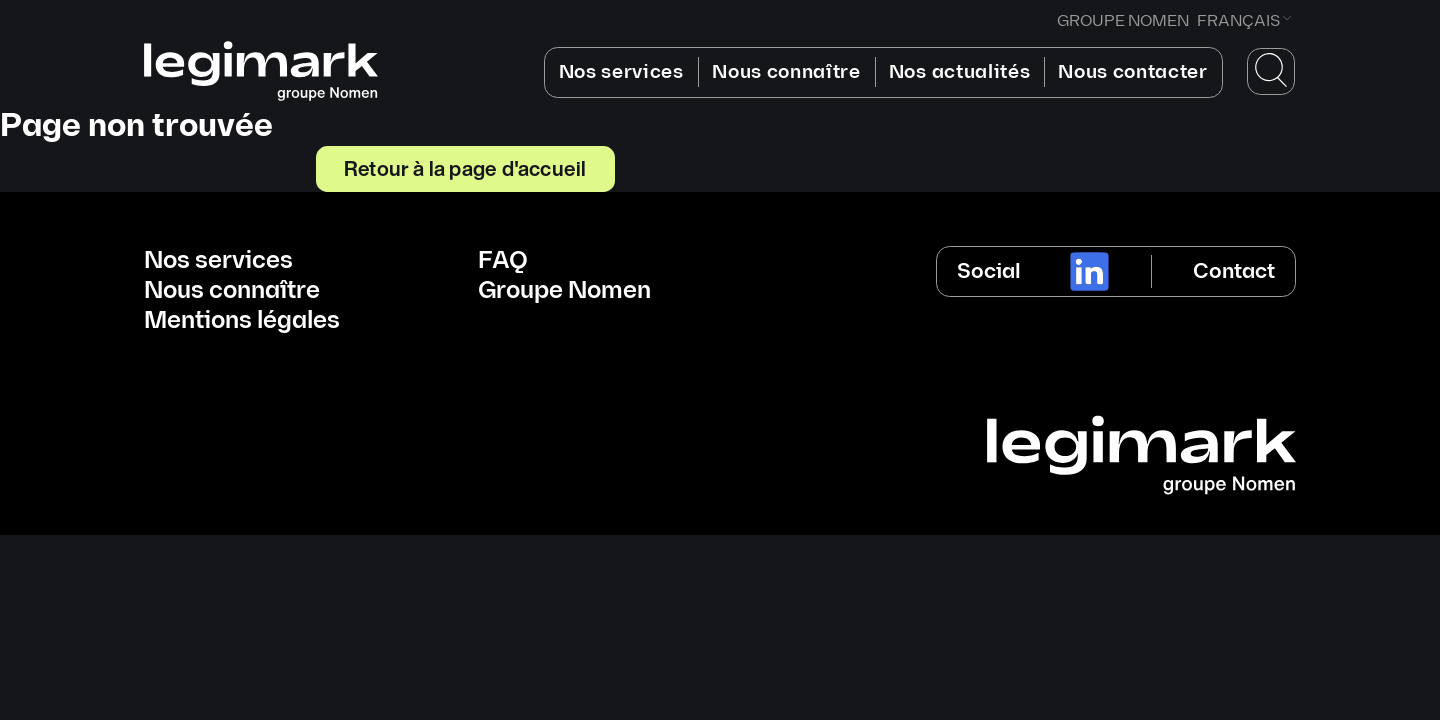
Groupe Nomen (564, 291)
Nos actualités (960, 72)
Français (1238, 21)
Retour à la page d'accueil (465, 168)
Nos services (621, 72)
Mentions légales (242, 321)
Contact (1234, 271)
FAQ (503, 261)
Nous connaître (786, 72)
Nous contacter (1133, 72)
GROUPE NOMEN (1123, 21)
